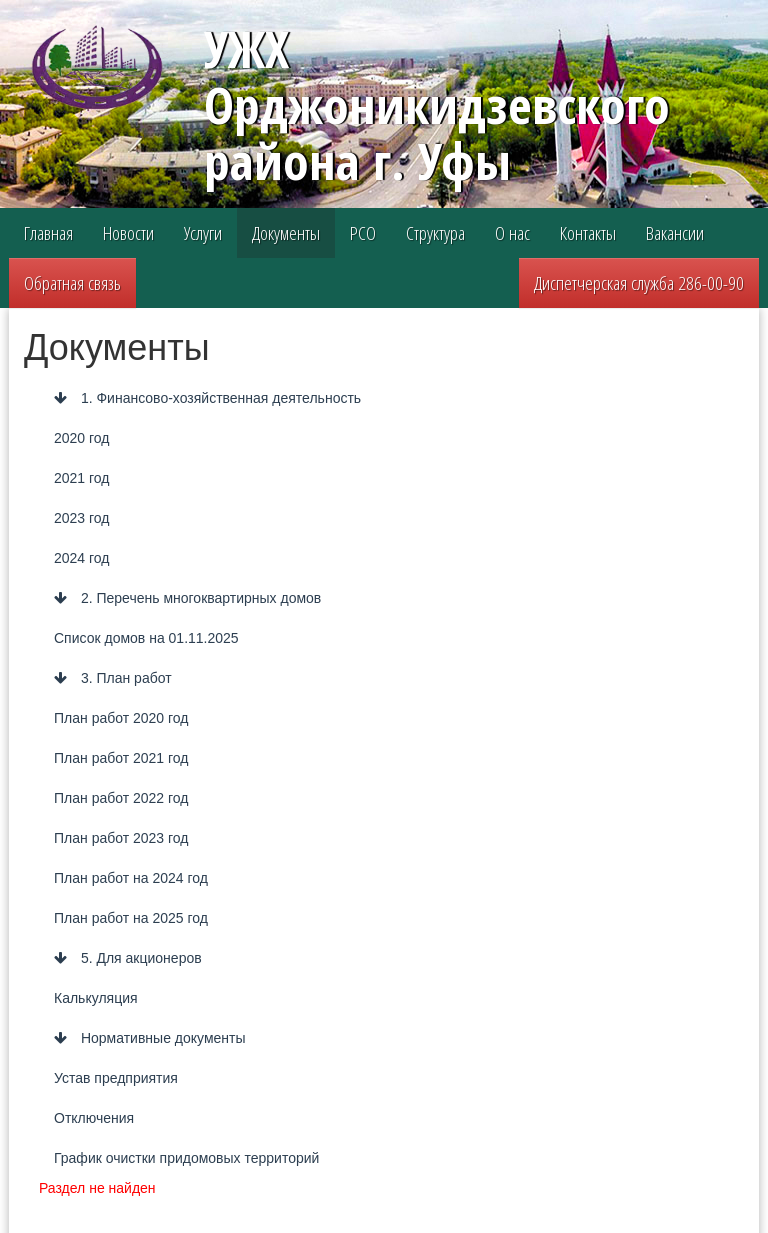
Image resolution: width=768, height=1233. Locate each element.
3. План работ (113, 678)
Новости (128, 233)
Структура (435, 233)
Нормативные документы (150, 1038)
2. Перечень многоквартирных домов (187, 598)
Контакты (588, 233)
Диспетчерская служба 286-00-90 (639, 283)
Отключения (94, 1118)
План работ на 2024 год (131, 878)
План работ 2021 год (121, 758)
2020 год (81, 438)
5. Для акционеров (128, 958)
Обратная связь (72, 283)
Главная (48, 233)
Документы (286, 233)
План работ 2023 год (121, 838)
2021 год (81, 478)
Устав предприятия (116, 1078)
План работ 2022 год (121, 798)
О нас (512, 233)
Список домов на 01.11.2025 (146, 638)
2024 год (81, 558)
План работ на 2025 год (131, 918)
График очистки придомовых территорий (186, 1158)
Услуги (203, 233)
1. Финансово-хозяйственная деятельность (207, 398)
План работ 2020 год (121, 718)
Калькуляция (96, 998)
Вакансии (675, 233)
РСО (363, 233)
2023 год (81, 518)
